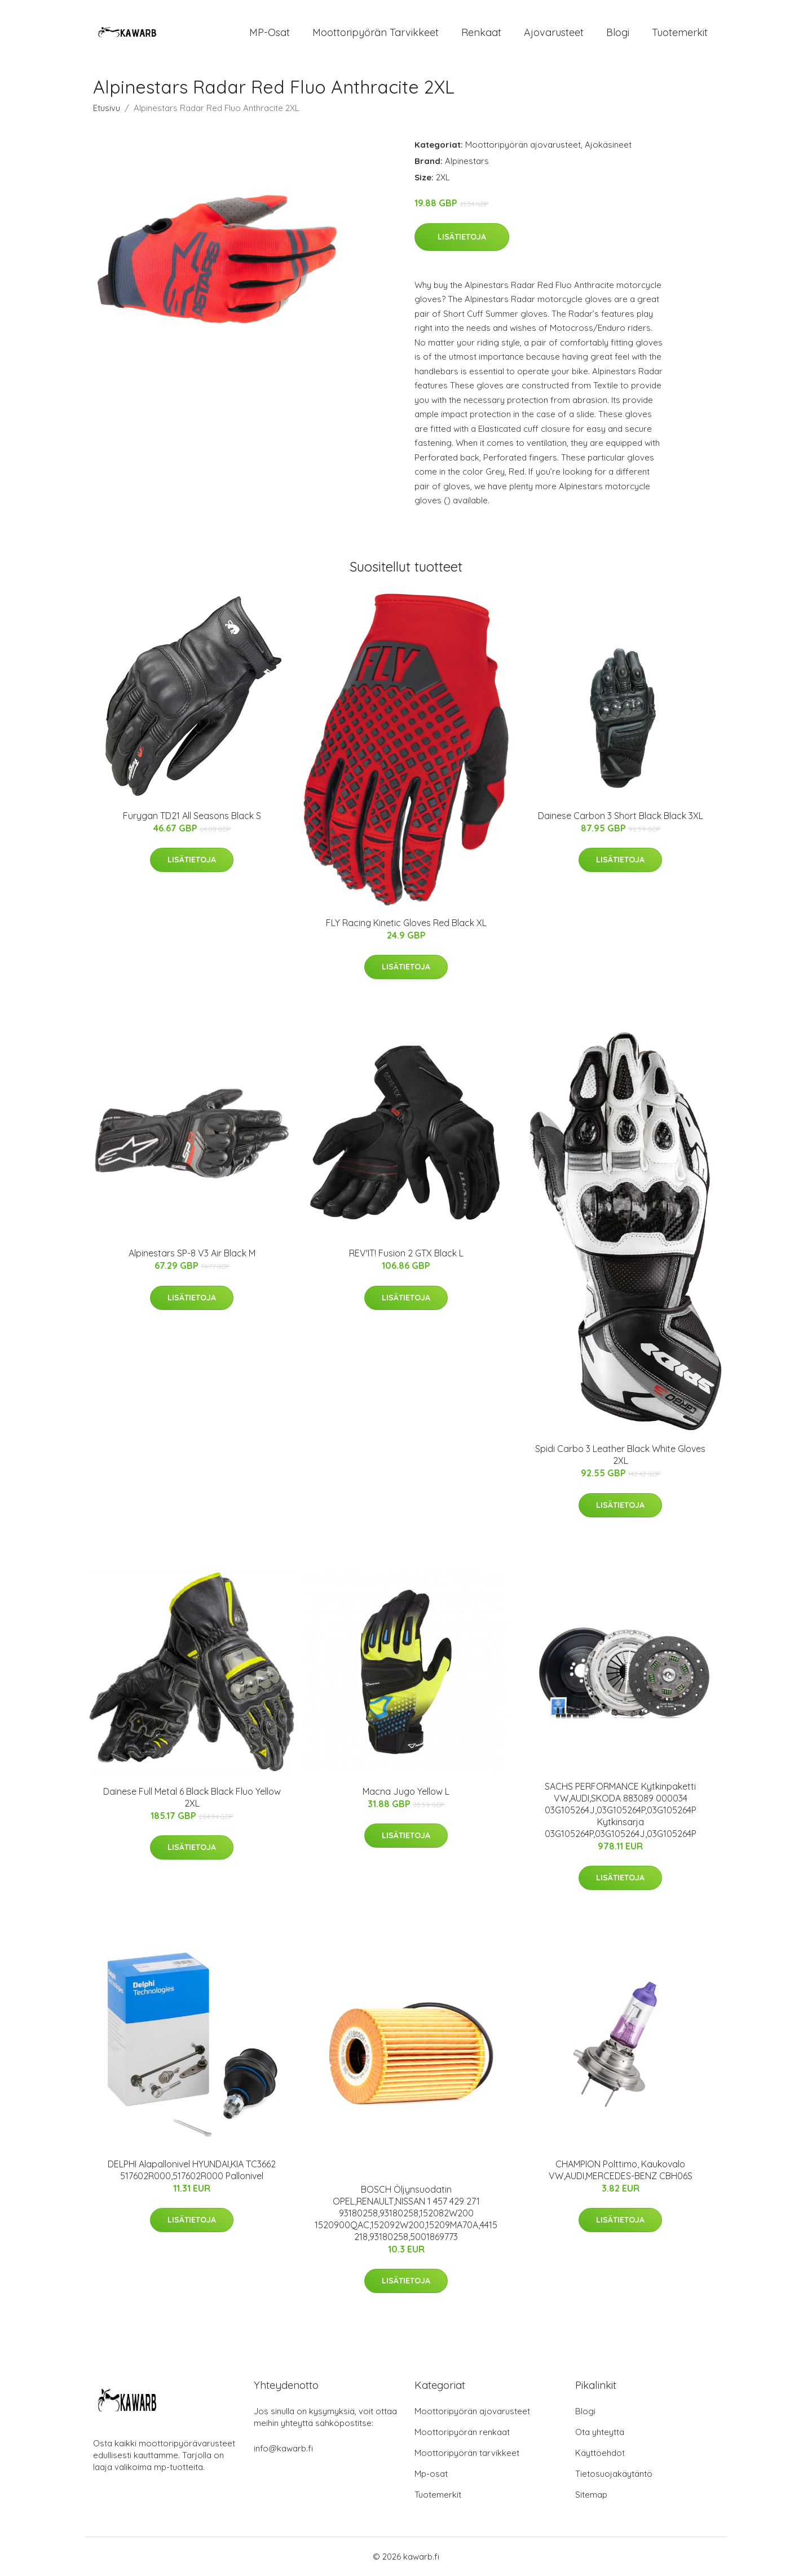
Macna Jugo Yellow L (406, 1791)
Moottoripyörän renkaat (462, 2432)
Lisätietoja (462, 237)
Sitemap (591, 2494)
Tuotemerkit (680, 32)
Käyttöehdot (600, 2452)
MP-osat (269, 32)
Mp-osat (431, 2473)
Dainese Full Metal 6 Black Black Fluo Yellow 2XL (192, 1797)
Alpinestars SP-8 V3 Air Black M (192, 1253)
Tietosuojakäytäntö (613, 2473)
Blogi (617, 32)
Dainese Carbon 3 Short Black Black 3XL (620, 815)
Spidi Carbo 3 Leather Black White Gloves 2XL (620, 1454)
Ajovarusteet (554, 32)
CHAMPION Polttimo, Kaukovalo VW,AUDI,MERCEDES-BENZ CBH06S (620, 2169)
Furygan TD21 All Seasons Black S (192, 815)
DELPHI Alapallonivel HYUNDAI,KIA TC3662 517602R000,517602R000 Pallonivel (192, 2169)
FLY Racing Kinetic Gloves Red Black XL (406, 922)
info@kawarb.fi (283, 2448)
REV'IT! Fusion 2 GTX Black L (406, 1253)
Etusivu (106, 108)
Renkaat (481, 32)
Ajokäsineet (608, 144)
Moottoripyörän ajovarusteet (523, 144)
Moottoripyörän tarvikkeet (375, 32)
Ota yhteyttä (599, 2432)
